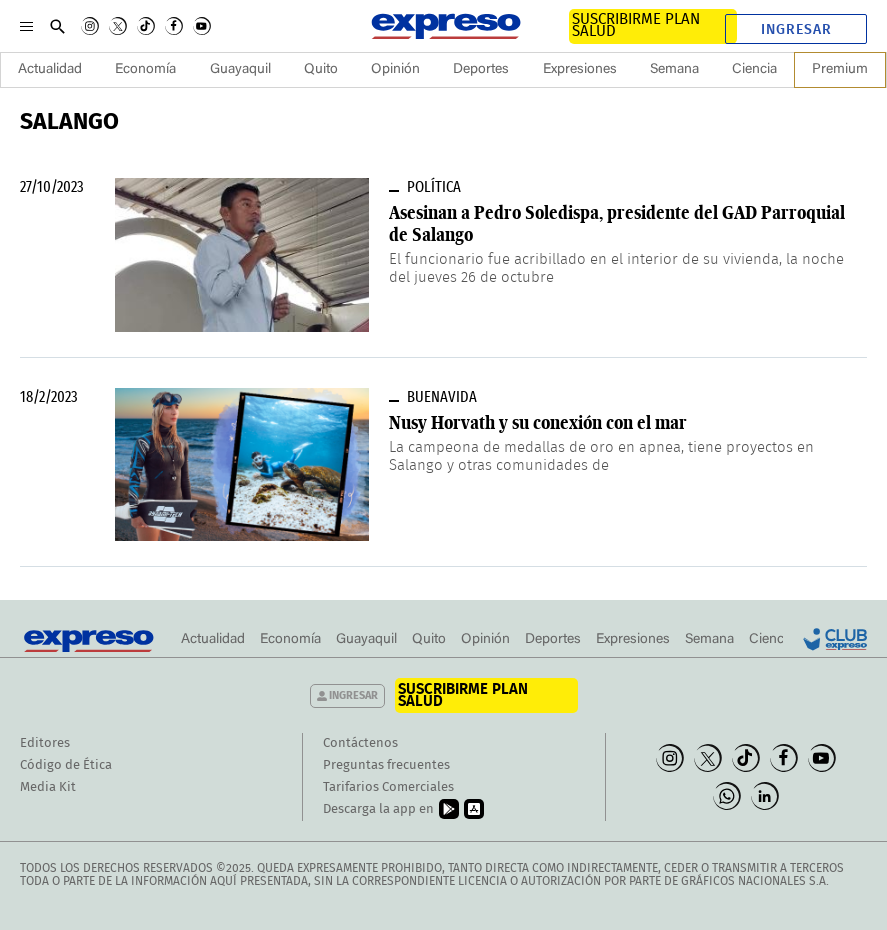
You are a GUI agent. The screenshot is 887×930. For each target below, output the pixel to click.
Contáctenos (360, 743)
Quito (321, 70)
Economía (145, 70)
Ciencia (754, 70)
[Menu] (26, 26)
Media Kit (48, 787)
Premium (840, 70)
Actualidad (50, 70)
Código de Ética (66, 765)
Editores (45, 743)
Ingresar (796, 30)
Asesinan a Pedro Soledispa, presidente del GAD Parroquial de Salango (617, 223)
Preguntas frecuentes (386, 765)
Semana (674, 70)
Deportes (481, 70)
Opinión (395, 70)
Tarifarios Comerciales (388, 787)
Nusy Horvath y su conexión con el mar (538, 422)
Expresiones (580, 70)
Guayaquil (240, 70)
